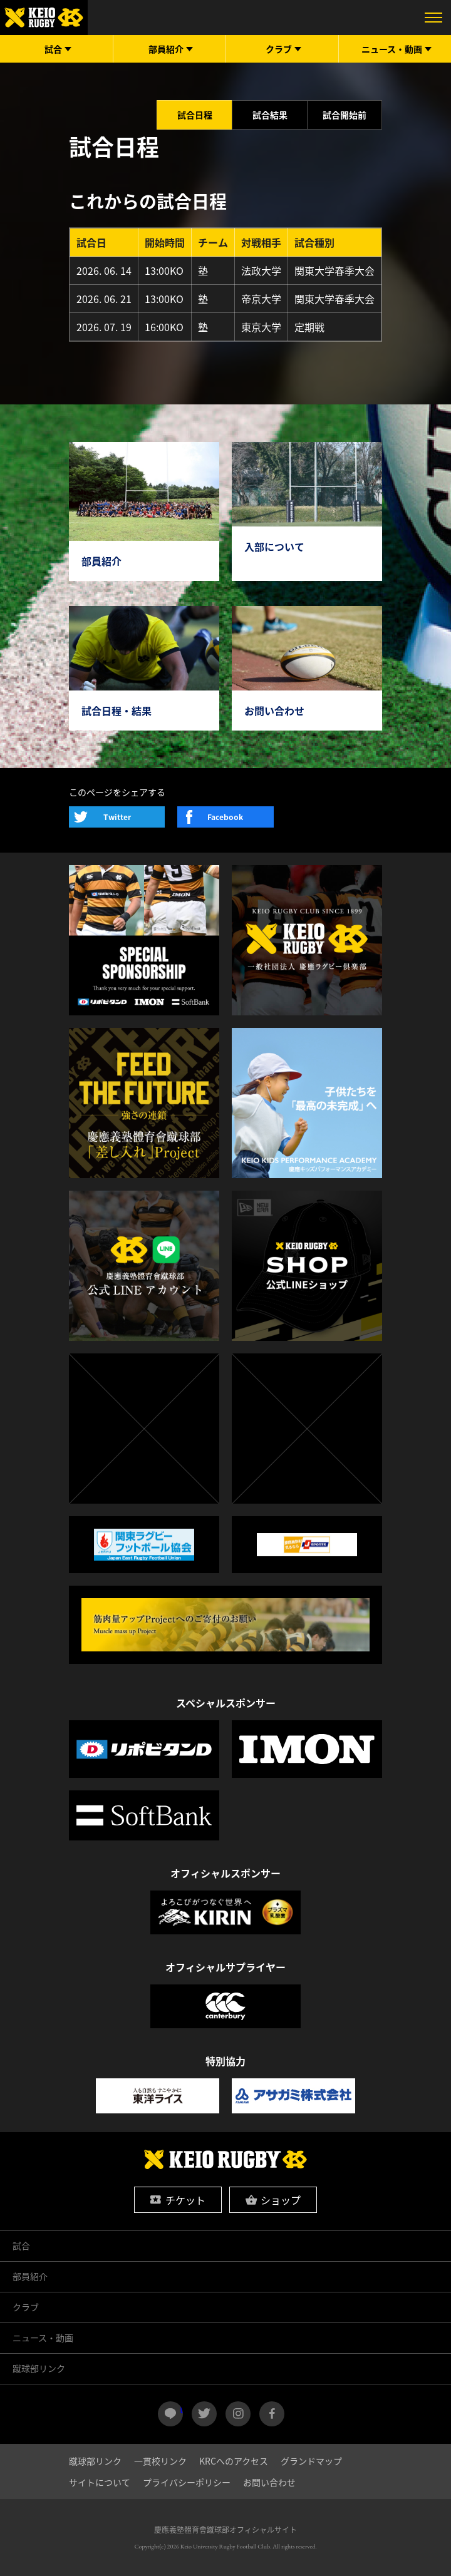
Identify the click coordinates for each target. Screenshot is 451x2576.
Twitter (117, 817)
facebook (271, 2413)
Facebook (225, 817)
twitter (204, 2413)
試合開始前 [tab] (344, 114)
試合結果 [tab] (270, 114)
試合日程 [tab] (194, 114)
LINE (181, 2408)
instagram (238, 2413)
